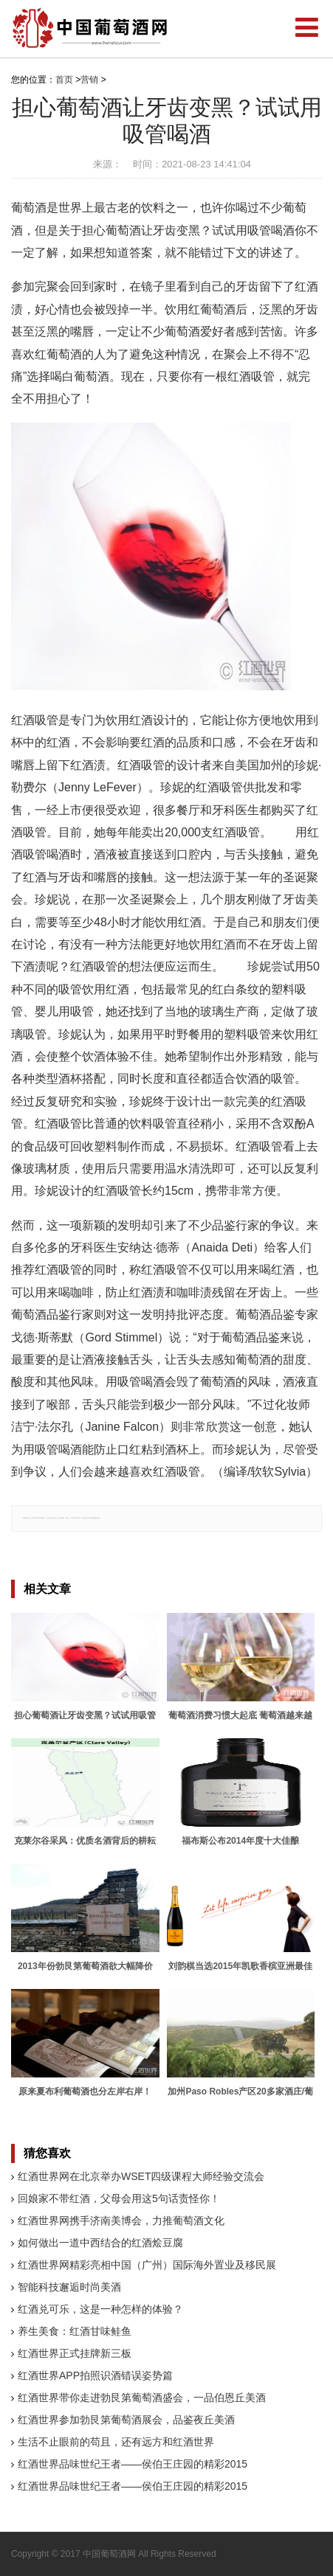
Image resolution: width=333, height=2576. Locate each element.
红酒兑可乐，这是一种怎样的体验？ (100, 2309)
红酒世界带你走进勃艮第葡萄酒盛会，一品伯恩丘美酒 (142, 2397)
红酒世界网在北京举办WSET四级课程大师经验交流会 (141, 2176)
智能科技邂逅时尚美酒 (69, 2287)
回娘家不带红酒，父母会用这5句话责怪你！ (119, 2198)
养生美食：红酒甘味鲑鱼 (74, 2331)
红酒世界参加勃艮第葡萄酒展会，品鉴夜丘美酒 (126, 2420)
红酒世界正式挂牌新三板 (74, 2353)
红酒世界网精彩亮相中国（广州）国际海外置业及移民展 (147, 2265)
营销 (89, 79)
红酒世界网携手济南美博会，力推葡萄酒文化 (121, 2220)
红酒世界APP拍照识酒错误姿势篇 (95, 2375)
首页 (64, 79)
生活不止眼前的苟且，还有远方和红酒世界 (116, 2442)
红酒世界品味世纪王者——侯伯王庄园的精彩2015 (132, 2464)
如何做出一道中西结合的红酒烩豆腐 (100, 2243)
